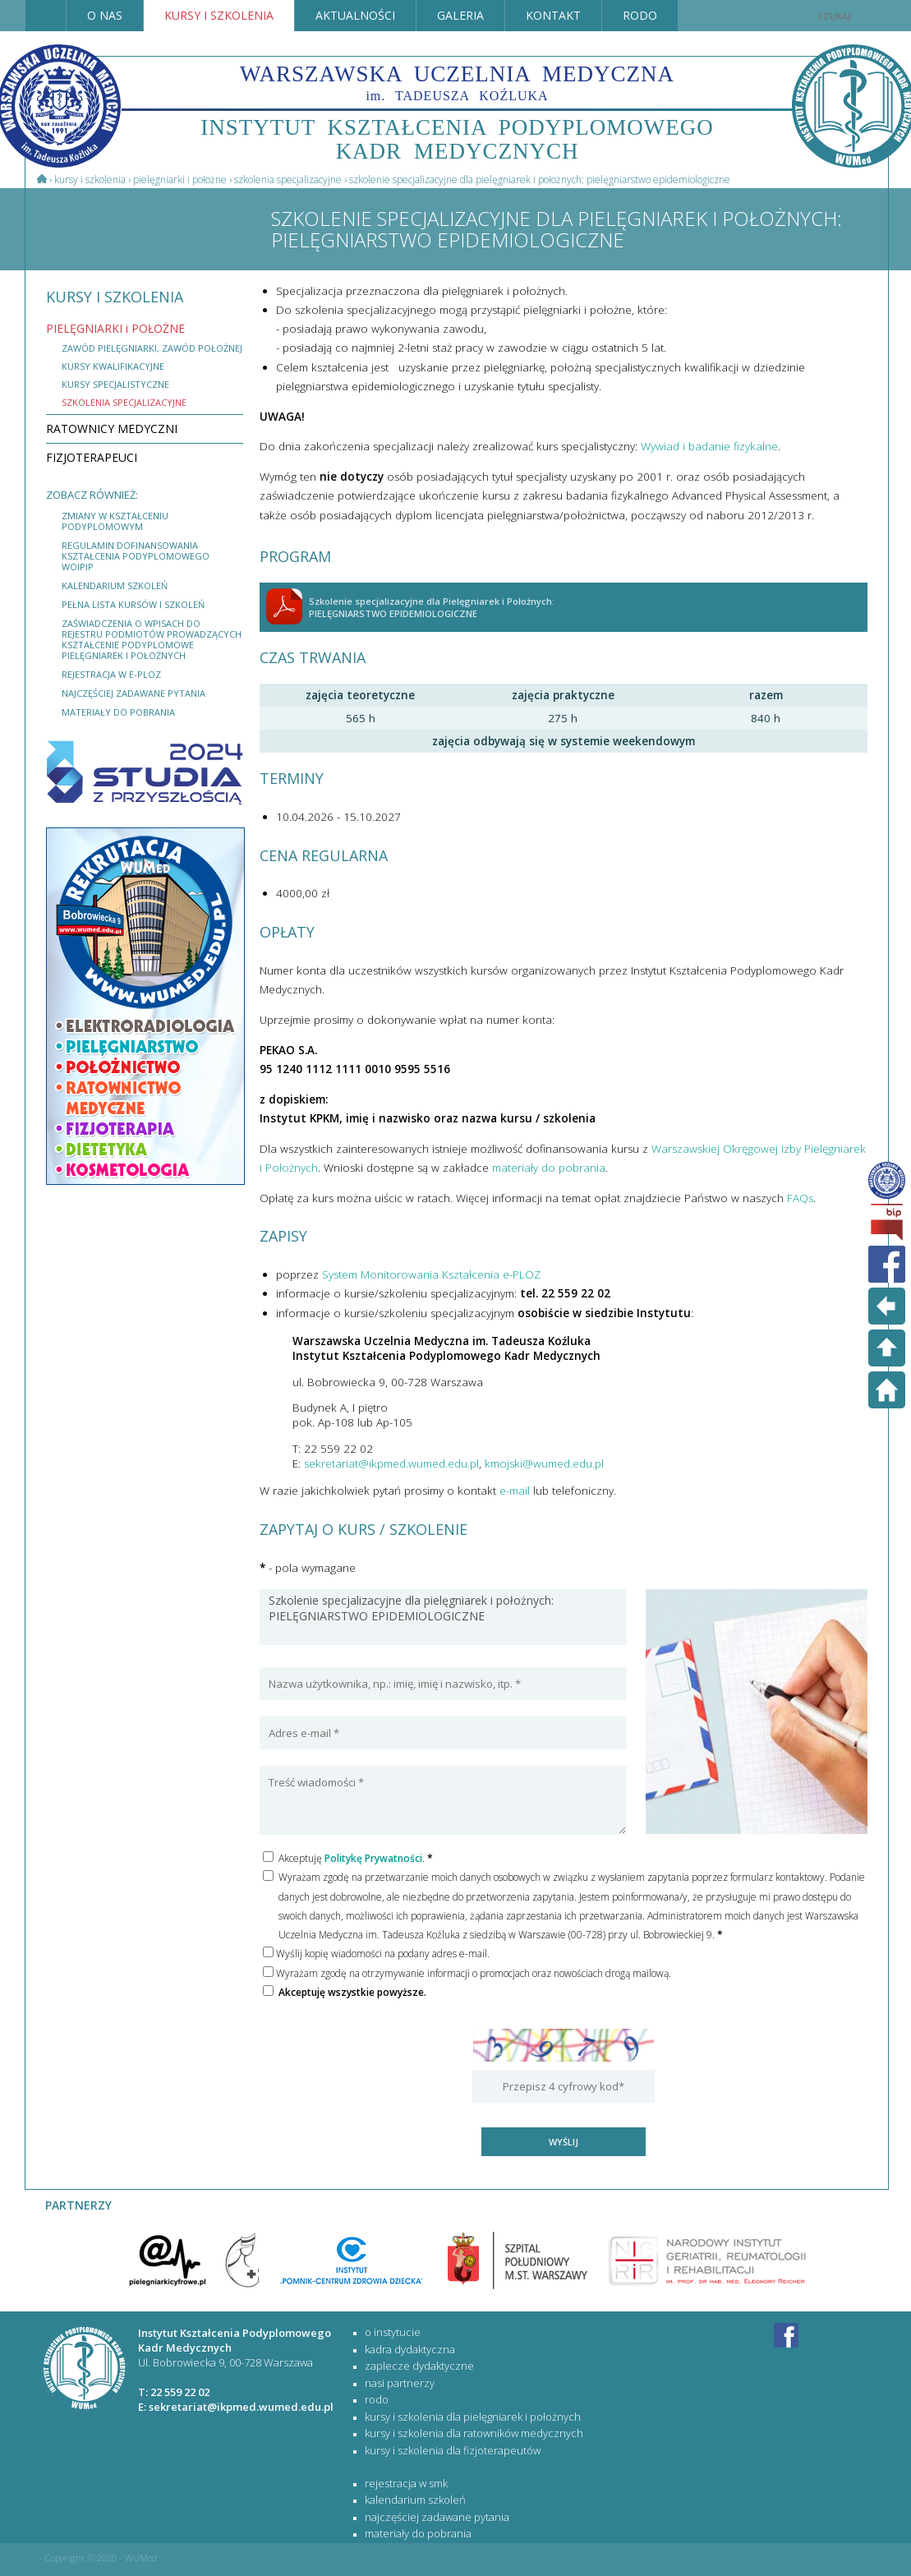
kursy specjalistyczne (115, 384)
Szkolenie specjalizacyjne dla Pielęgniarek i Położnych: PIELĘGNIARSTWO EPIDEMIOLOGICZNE (539, 180)
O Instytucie (393, 2332)
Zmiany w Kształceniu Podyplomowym (115, 521)
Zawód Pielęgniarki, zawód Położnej (152, 348)
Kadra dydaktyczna (410, 2349)
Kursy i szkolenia (90, 180)
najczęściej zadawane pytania (133, 693)
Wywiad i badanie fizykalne (709, 446)
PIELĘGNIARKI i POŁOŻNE (180, 180)
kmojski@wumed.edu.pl (544, 1463)
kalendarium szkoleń (115, 585)
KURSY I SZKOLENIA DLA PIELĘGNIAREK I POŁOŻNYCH (473, 2416)
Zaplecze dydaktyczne (419, 2365)
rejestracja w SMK (406, 2483)
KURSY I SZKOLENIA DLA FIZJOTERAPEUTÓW (453, 2450)
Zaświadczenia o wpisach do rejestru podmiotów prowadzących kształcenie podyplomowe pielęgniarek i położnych (152, 639)
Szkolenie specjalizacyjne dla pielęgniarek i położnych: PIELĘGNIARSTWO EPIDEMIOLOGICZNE (443, 1617)
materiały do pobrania (118, 712)
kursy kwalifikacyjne (113, 366)
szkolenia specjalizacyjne (124, 402)
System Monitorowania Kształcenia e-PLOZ (431, 1274)
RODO (377, 2399)
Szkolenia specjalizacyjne (288, 180)
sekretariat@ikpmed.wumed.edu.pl (391, 1463)
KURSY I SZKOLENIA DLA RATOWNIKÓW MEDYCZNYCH (474, 2433)
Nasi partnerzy (400, 2383)
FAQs (800, 1198)
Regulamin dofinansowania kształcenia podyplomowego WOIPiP (135, 556)
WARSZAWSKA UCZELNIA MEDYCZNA (457, 82)
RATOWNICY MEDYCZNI (111, 428)
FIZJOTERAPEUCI (91, 457)
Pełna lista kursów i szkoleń (133, 604)
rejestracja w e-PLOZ (111, 674)
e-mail (514, 1490)
